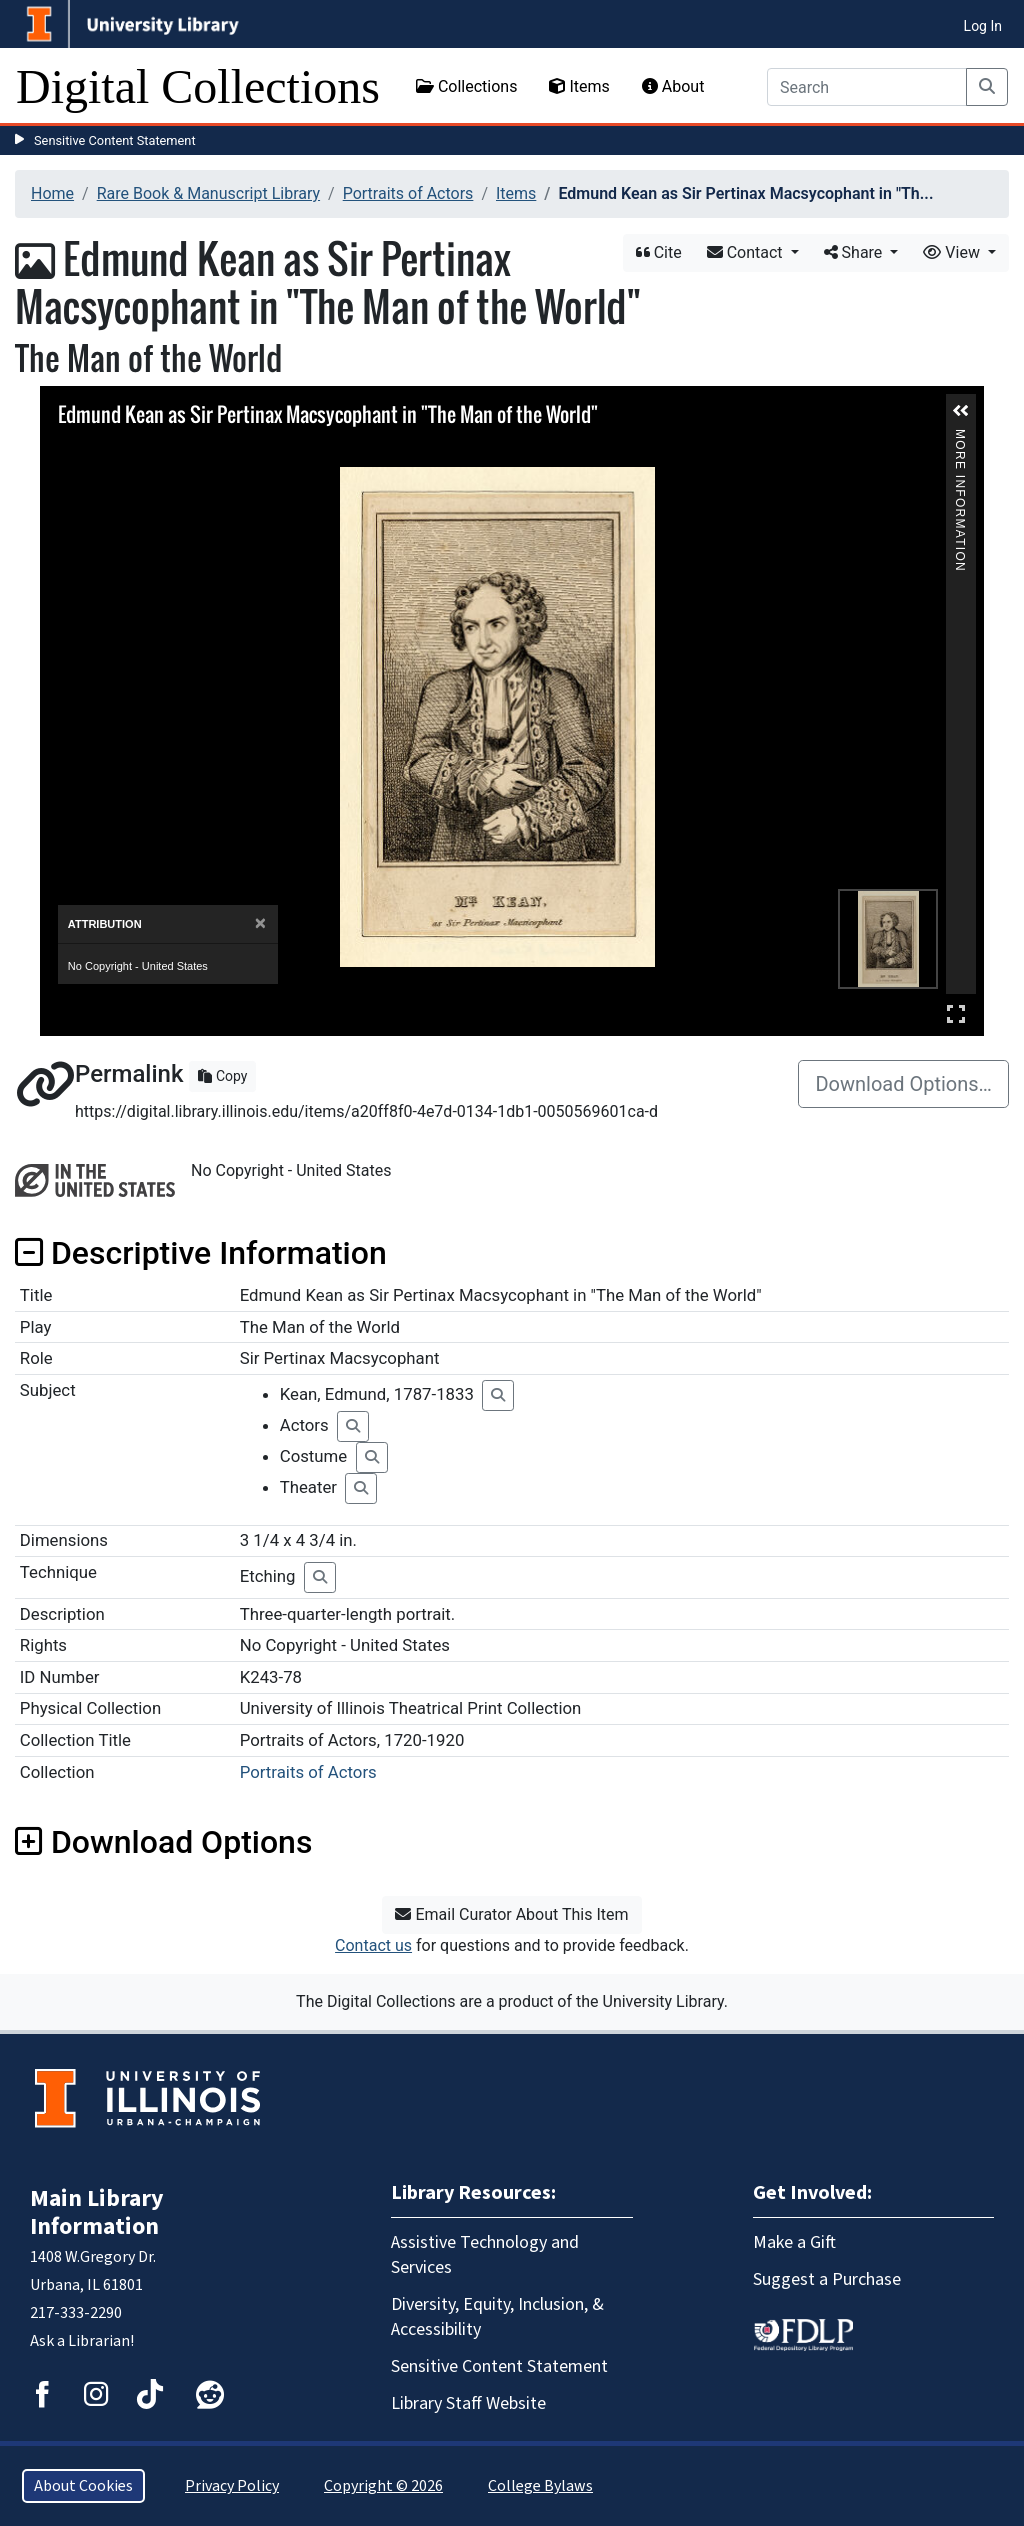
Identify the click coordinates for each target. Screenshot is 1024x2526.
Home (52, 193)
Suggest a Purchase (827, 2279)
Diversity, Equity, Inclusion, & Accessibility (497, 2317)
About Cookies (83, 2486)
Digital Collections (198, 86)
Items (579, 86)
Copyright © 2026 (383, 2486)
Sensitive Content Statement (115, 140)
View (953, 252)
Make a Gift (794, 2242)
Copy (222, 1076)
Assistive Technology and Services (485, 2255)
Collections (467, 86)
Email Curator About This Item (511, 1914)
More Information (960, 437)
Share (855, 252)
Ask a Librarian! (82, 2341)
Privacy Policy (232, 2486)
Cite (659, 252)
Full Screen (956, 1013)
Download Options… (903, 1084)
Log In (983, 26)
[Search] (867, 87)
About (673, 86)
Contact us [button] (373, 1945)
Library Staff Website (468, 2403)
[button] (961, 411)
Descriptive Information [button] (201, 1253)
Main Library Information (97, 2212)
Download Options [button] (163, 1842)
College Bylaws (540, 2486)
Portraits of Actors (408, 193)
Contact (747, 252)
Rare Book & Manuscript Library (208, 193)
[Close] (260, 923)
